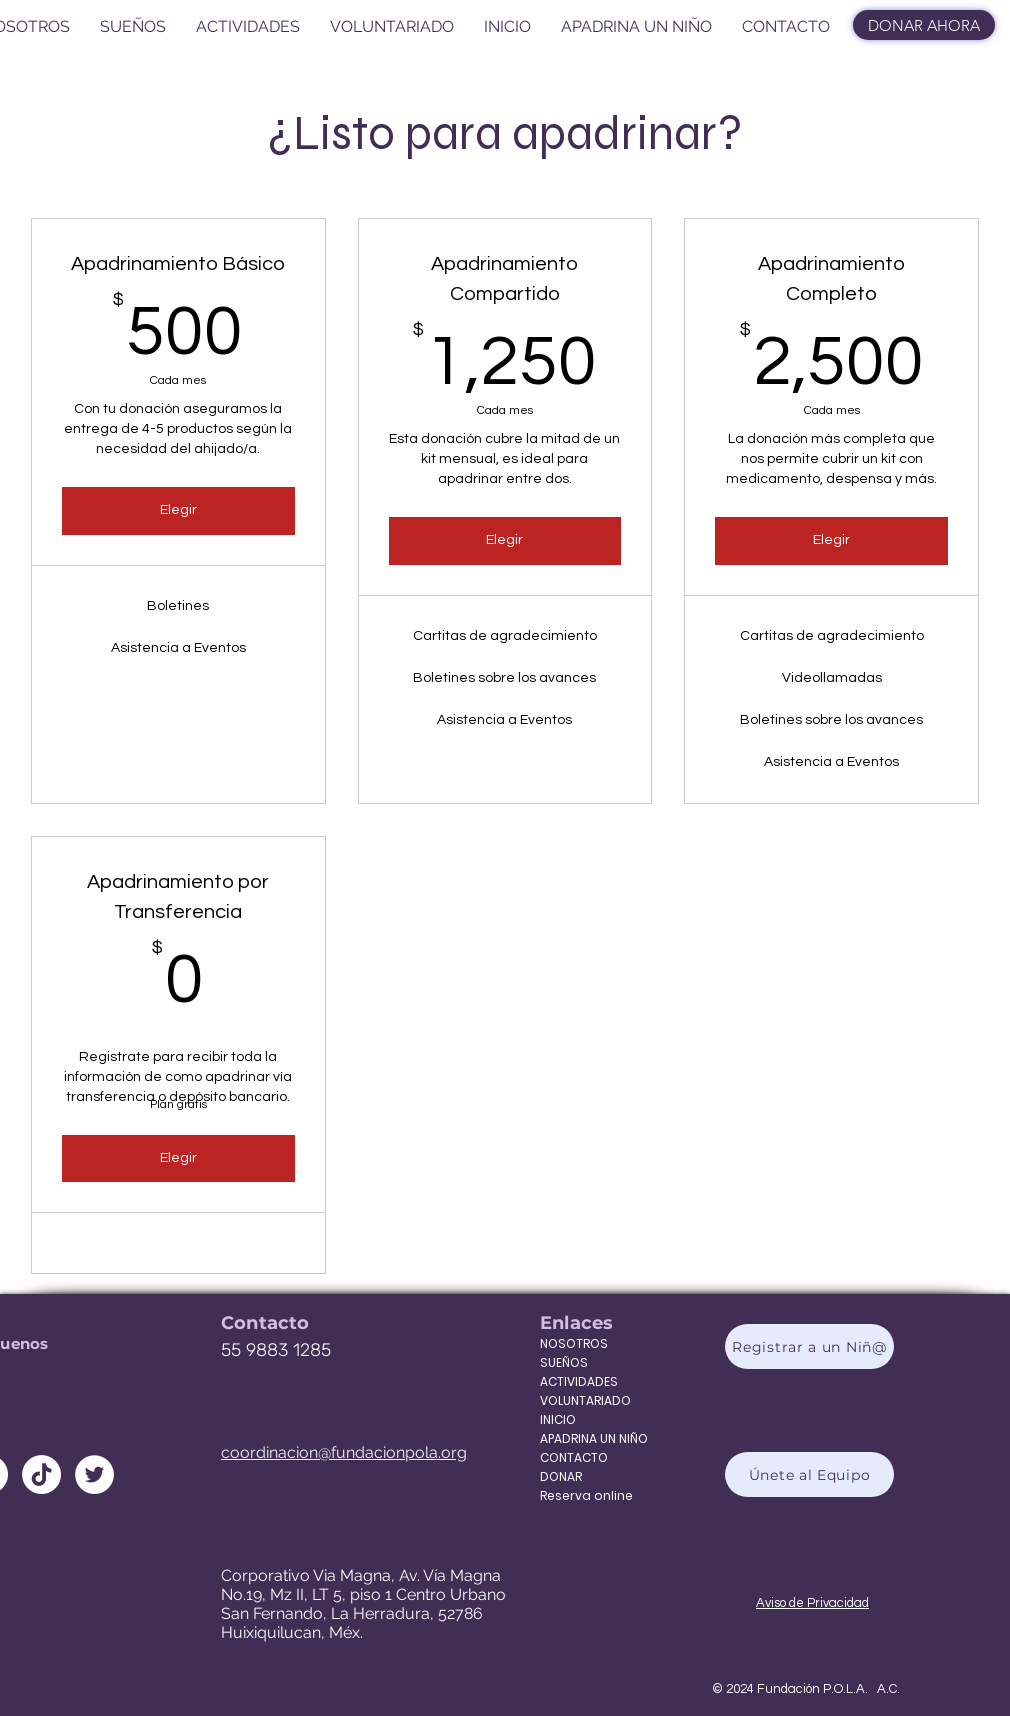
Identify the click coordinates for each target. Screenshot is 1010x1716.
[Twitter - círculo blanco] (94, 1474)
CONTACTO (574, 1457)
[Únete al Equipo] (809, 1474)
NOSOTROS (574, 1343)
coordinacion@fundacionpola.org (344, 1452)
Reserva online (581, 1495)
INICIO (558, 1419)
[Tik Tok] (41, 1474)
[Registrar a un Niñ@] (809, 1346)
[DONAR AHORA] (924, 25)
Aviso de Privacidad (812, 1603)
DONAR (561, 1476)
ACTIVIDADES (579, 1381)
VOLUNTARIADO (581, 1400)
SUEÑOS (564, 1362)
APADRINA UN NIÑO (581, 1438)
